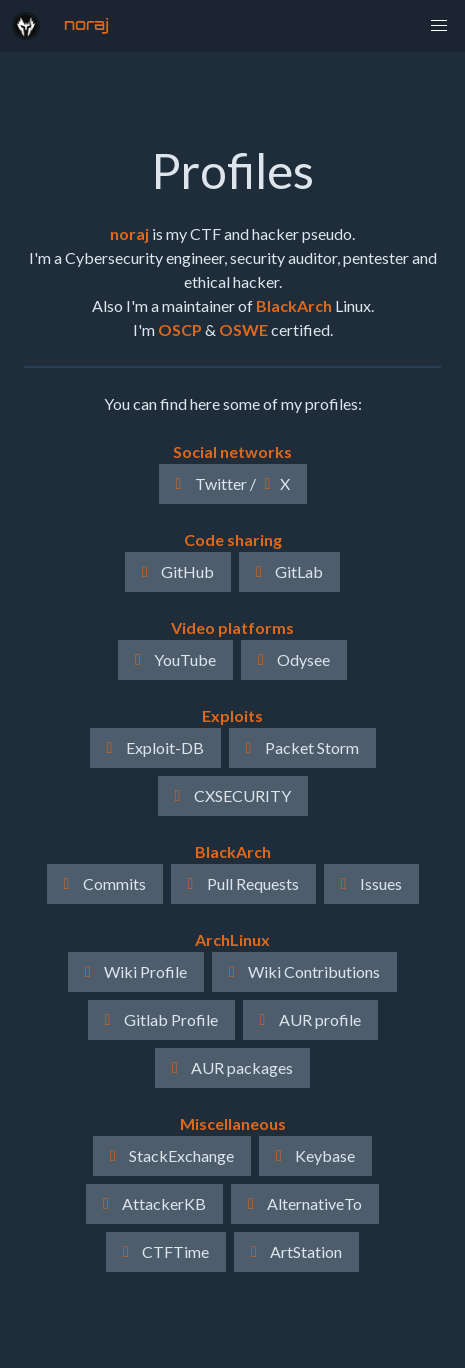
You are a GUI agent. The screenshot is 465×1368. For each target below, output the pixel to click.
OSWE (243, 329)
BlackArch (294, 305)
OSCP (180, 329)
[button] (439, 26)
